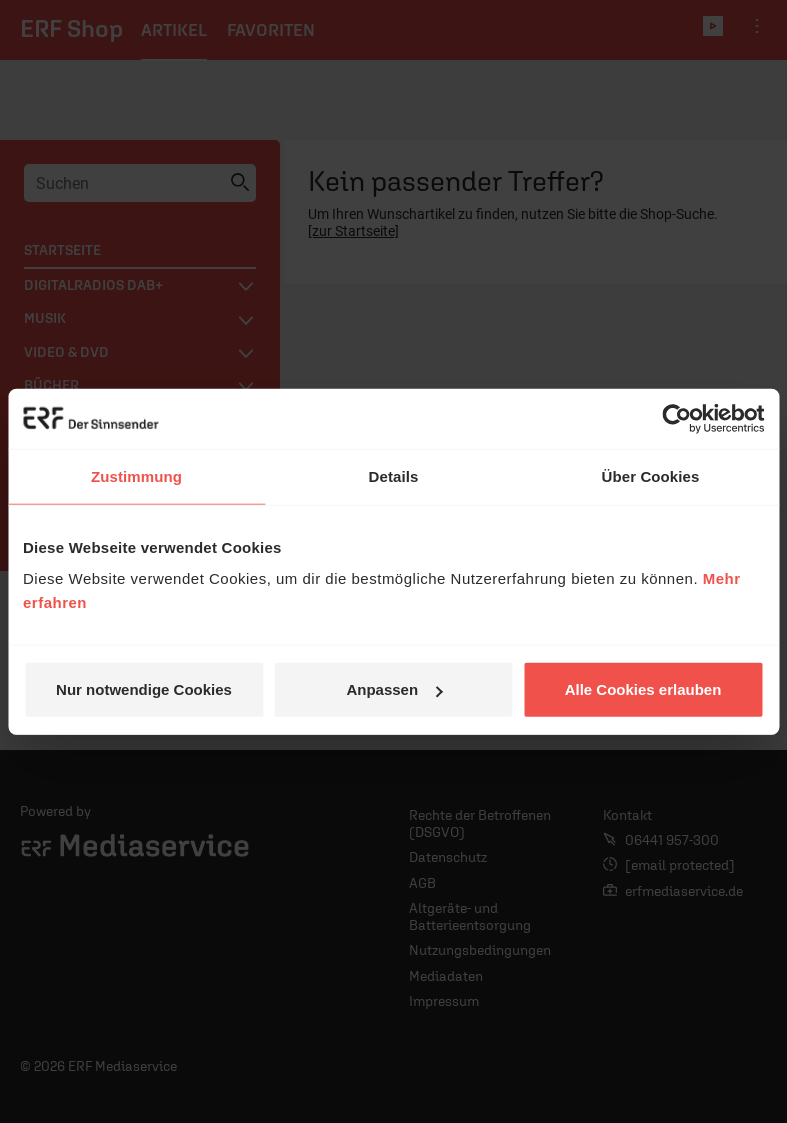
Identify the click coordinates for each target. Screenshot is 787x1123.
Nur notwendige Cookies (144, 689)
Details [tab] (394, 475)
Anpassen (394, 689)
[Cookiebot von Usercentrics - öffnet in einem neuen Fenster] (676, 418)
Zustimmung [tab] (136, 475)
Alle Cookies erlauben (643, 689)
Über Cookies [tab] (651, 475)
